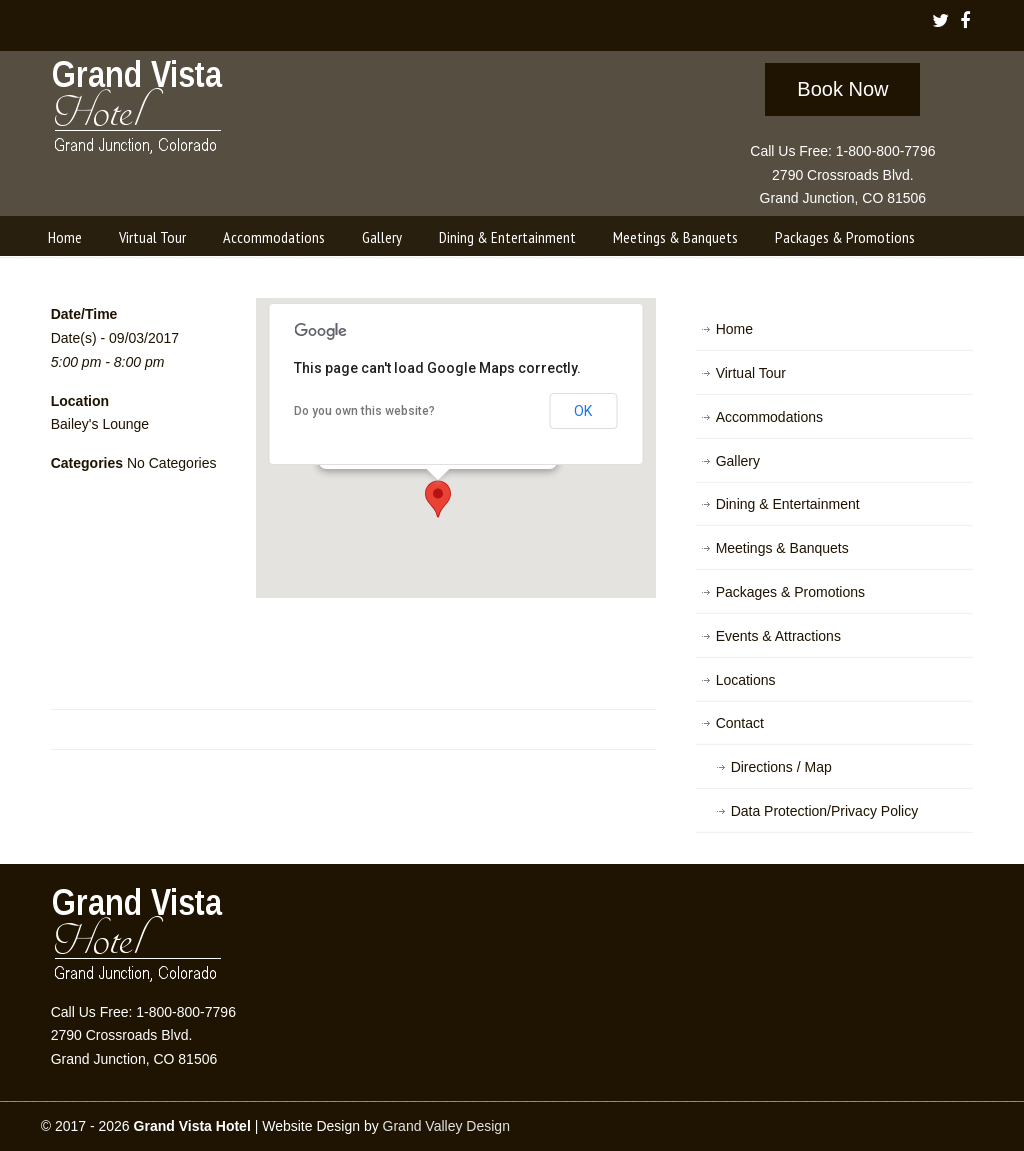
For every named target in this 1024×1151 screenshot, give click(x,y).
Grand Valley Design (446, 1126)
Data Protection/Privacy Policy (825, 811)
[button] (438, 499)
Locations (746, 680)
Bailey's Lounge (100, 424)
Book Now (842, 89)
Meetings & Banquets (782, 548)
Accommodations (769, 417)
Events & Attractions (778, 636)
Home (734, 329)
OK (583, 411)
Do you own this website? (364, 411)
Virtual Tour (751, 373)
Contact (740, 723)
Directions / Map (781, 767)
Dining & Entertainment (788, 504)
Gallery (738, 461)
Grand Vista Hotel (138, 111)
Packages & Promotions (790, 592)
